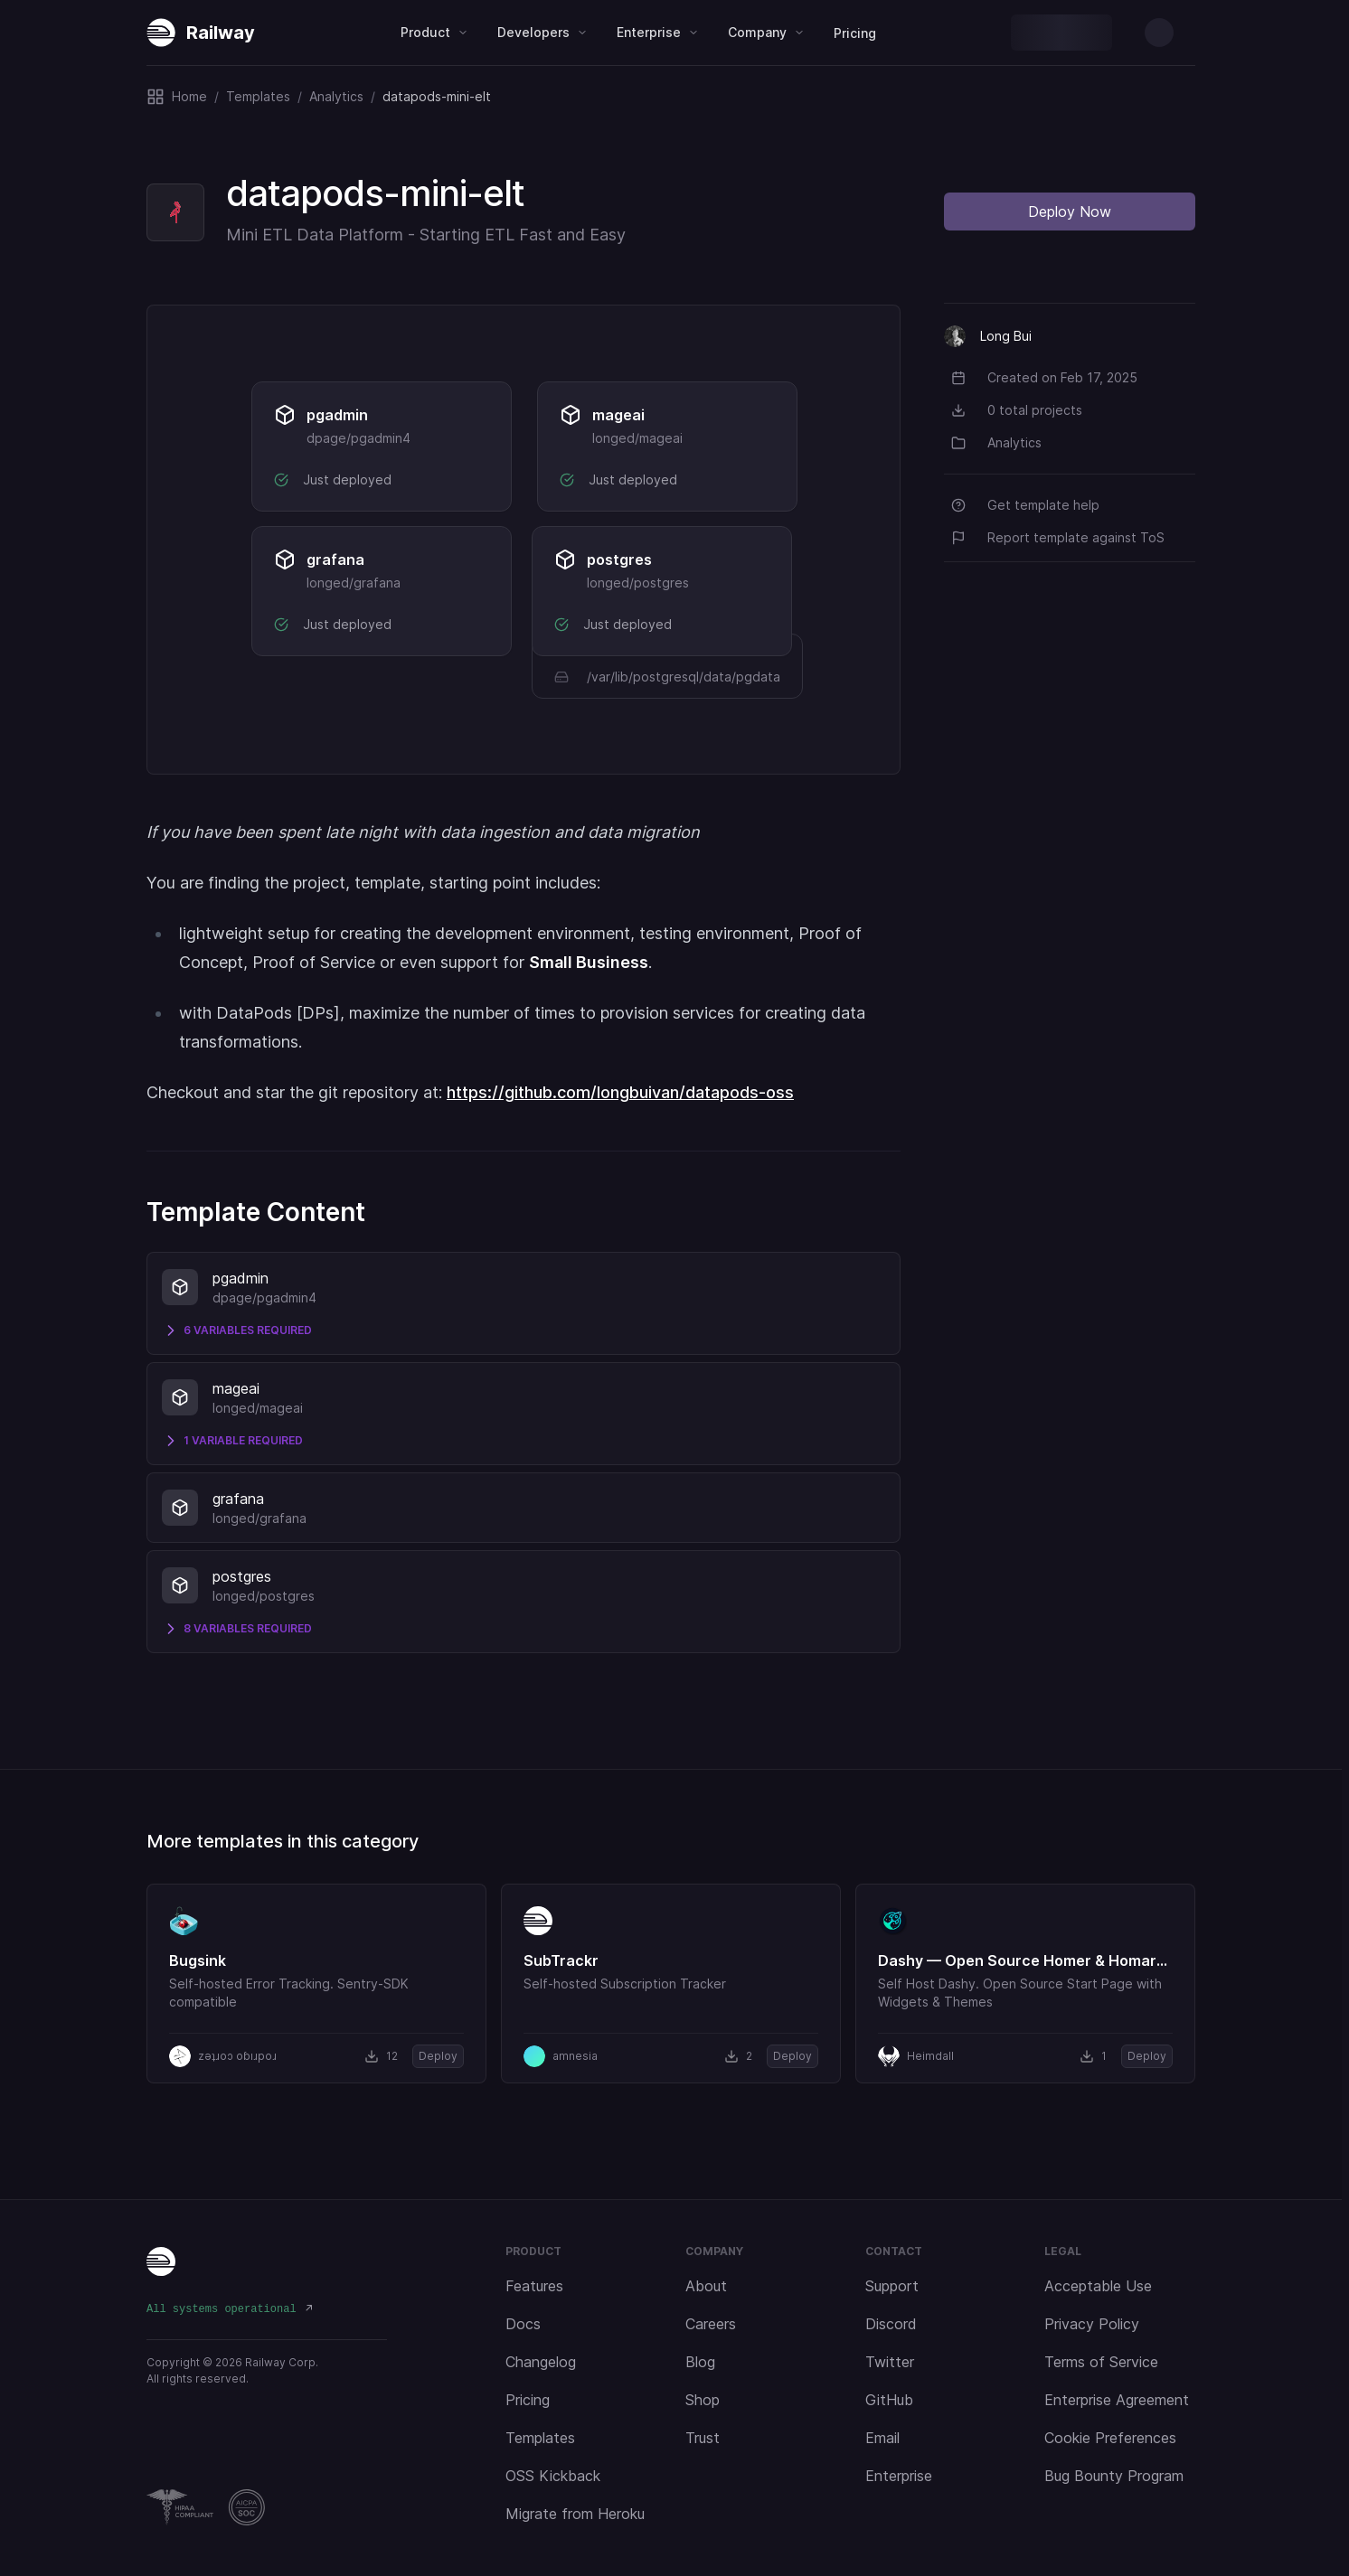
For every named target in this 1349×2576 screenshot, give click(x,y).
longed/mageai (637, 438)
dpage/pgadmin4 (358, 438)
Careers (710, 2324)
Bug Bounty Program (1114, 2476)
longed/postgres (638, 582)
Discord (891, 2324)
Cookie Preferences (1110, 2438)
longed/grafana (354, 582)
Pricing (855, 33)
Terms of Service (1101, 2362)
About (706, 2286)
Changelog (540, 2362)
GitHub (889, 2400)
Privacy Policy (1091, 2324)
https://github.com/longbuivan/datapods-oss (620, 1092)
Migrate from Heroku (575, 2514)
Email (882, 2438)
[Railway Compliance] (266, 2507)
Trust (702, 2438)
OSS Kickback (552, 2476)
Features (534, 2286)
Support (892, 2286)
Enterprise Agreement (1116, 2400)
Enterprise (898, 2476)
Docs (523, 2324)
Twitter (889, 2362)
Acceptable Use (1098, 2286)
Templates (540, 2438)
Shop (702, 2400)
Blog (700, 2362)
